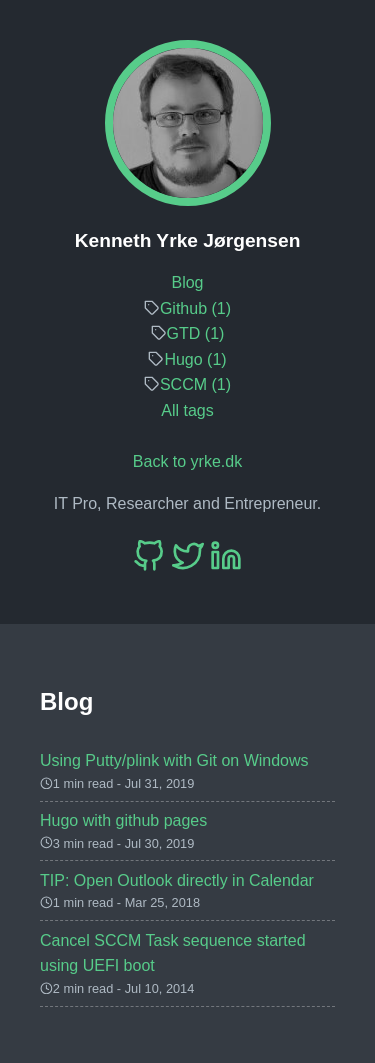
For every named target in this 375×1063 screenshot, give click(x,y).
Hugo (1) (195, 359)
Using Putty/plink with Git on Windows (174, 760)
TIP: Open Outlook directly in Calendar (177, 880)
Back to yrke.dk (187, 461)
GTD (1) (196, 333)
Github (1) (195, 308)
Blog (187, 282)
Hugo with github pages (123, 820)
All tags (187, 410)
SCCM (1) (195, 384)
